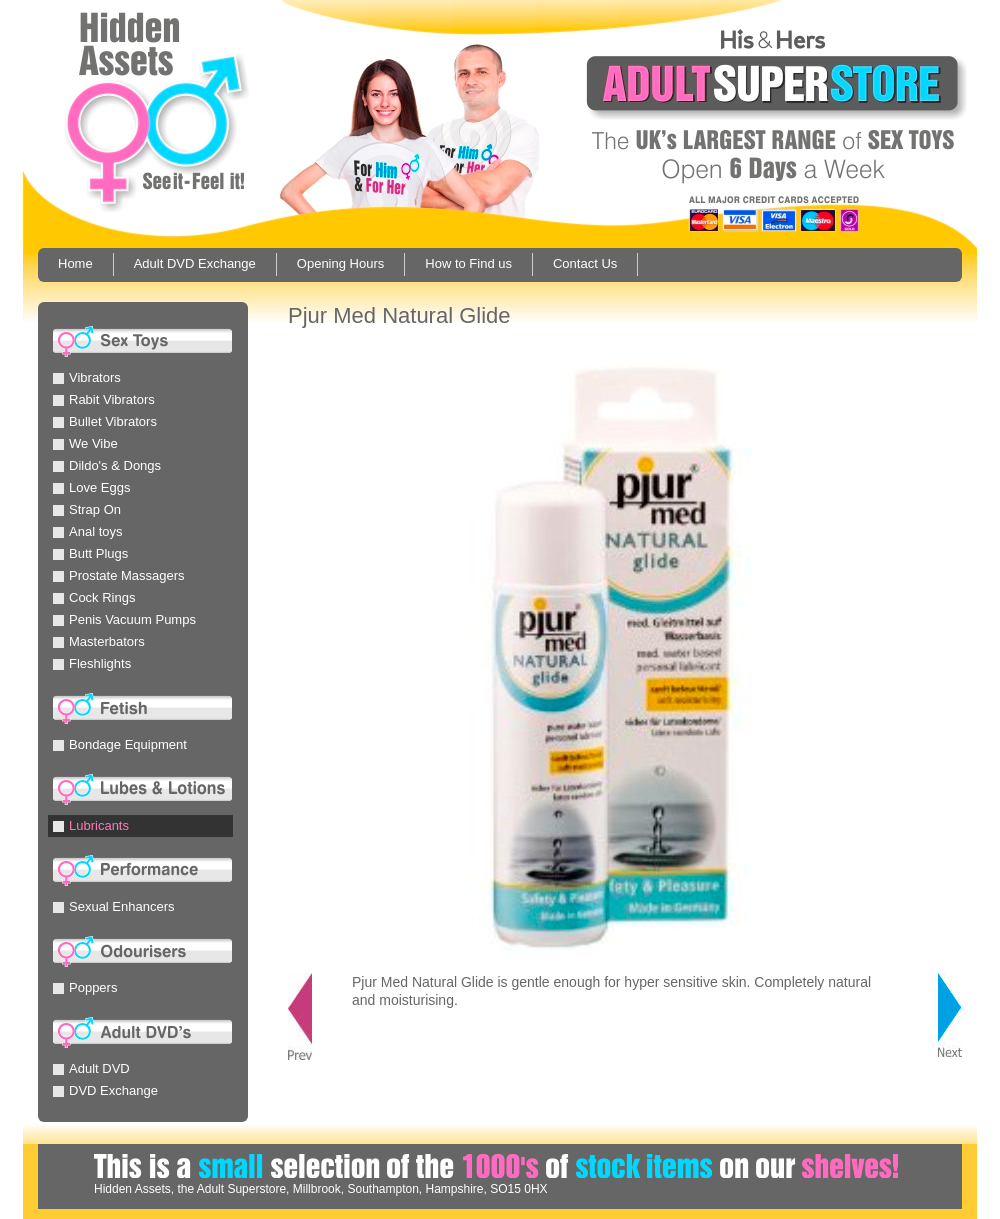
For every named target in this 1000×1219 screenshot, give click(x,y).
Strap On (87, 509)
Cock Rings (94, 597)
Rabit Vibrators (104, 399)
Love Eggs (91, 487)
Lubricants (91, 825)
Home (75, 263)
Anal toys (87, 531)
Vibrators (87, 377)
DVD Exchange (105, 1090)
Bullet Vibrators (105, 421)
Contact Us (585, 263)
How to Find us (468, 263)
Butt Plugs (90, 553)
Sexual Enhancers (114, 906)
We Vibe (85, 443)
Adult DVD (91, 1068)
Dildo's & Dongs (107, 465)
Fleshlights (92, 663)
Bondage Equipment (120, 744)
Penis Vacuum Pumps (124, 619)
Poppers (85, 987)
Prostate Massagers (119, 575)
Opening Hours (340, 263)
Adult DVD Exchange (195, 263)
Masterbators (99, 641)
